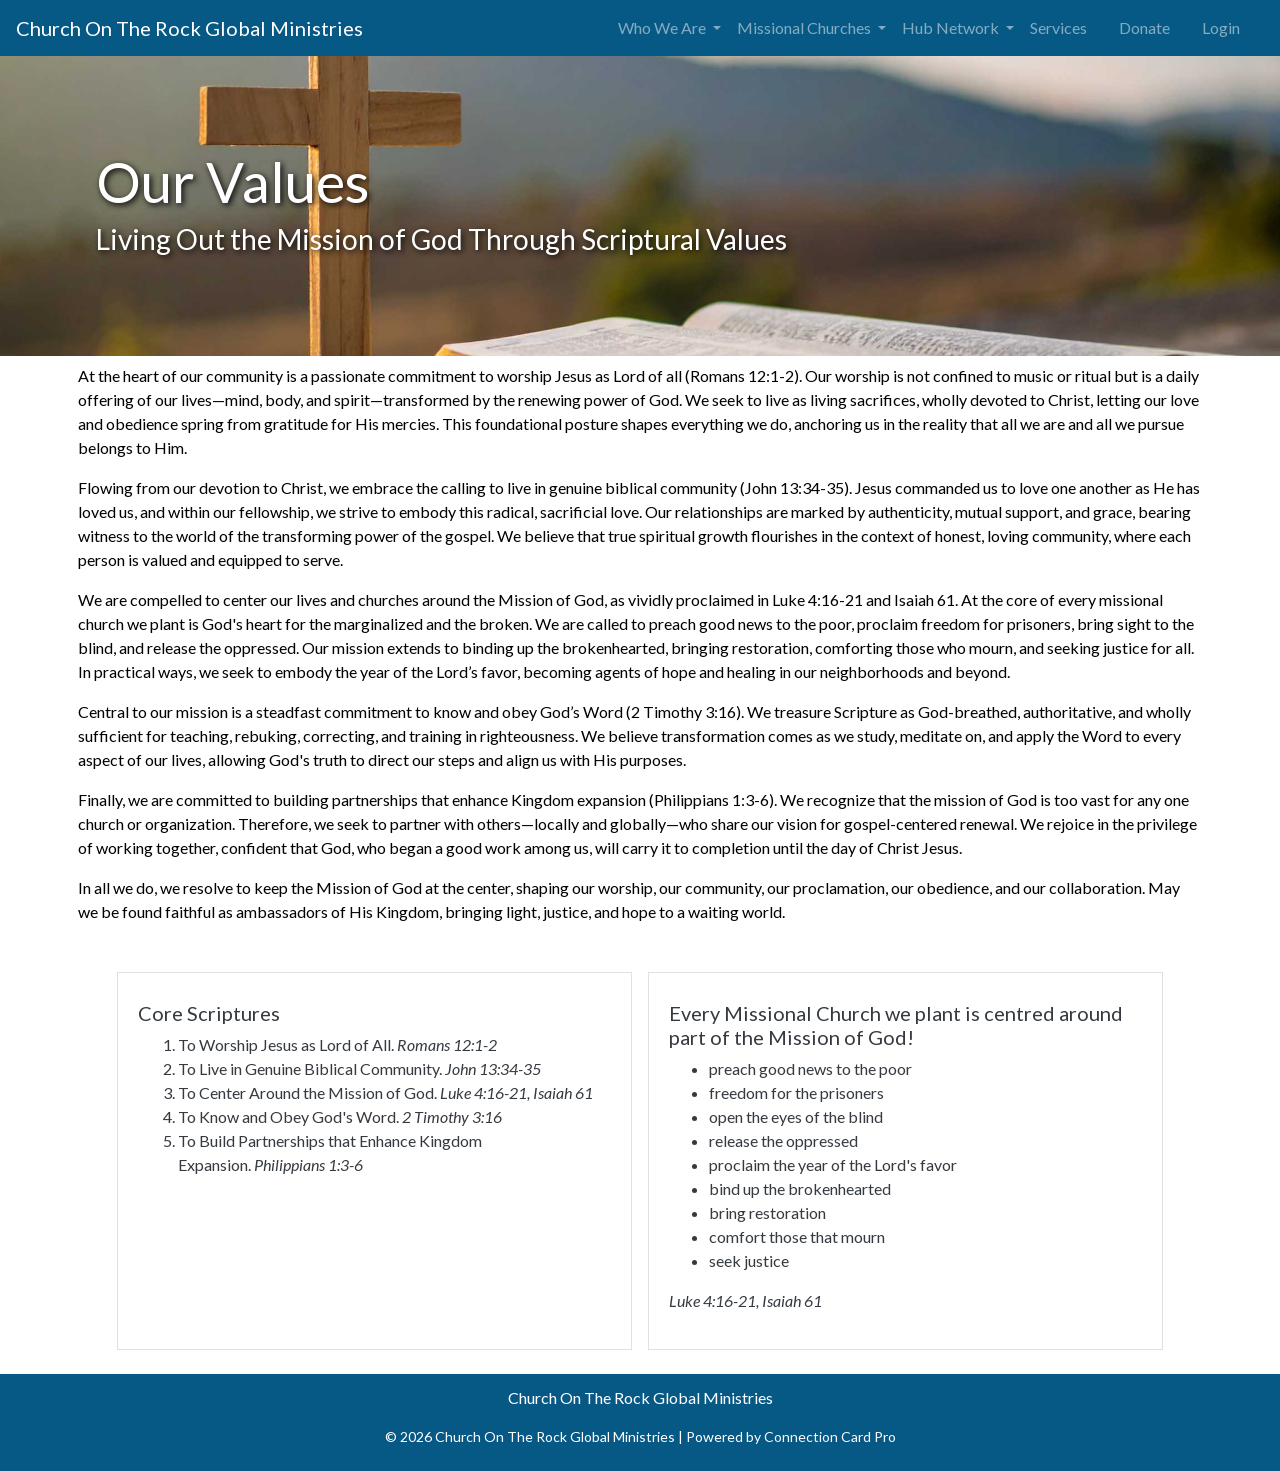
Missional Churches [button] (805, 27)
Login (1221, 27)
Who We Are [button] (663, 27)
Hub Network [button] (952, 27)
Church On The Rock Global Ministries (189, 28)
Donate (1144, 27)
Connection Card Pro (830, 1436)
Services (1058, 27)
